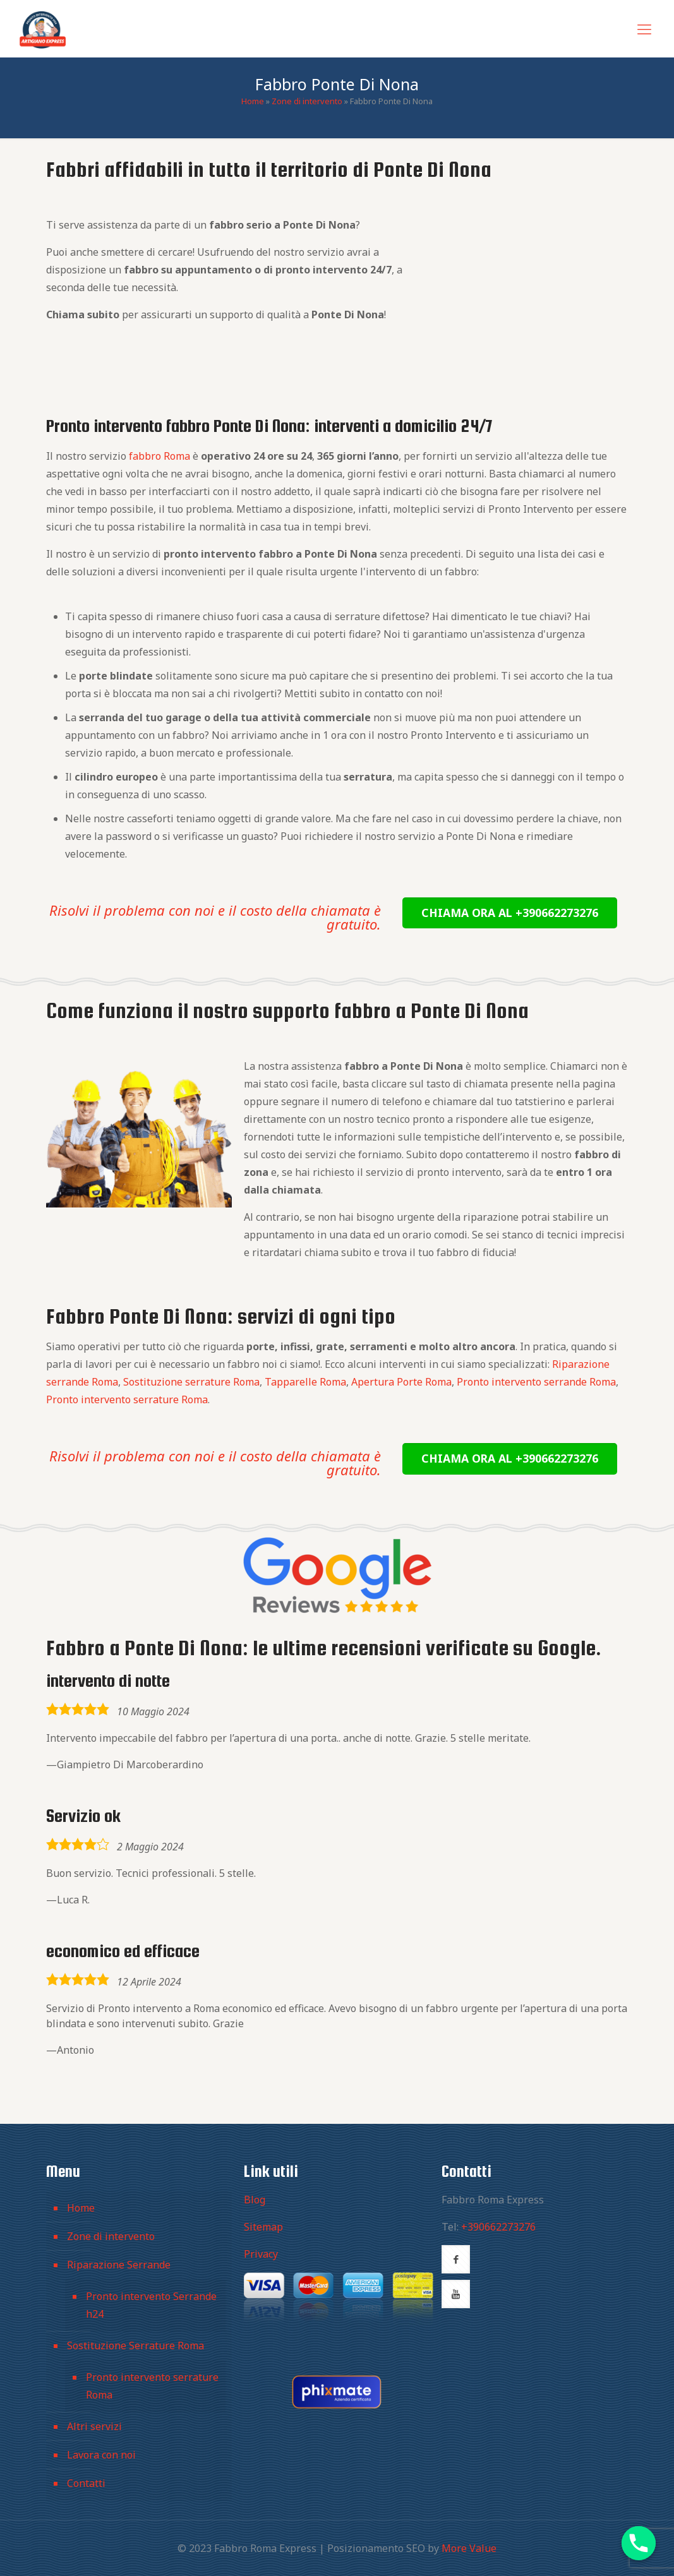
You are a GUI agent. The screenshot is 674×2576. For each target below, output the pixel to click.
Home (252, 101)
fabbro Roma (159, 456)
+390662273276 (498, 2227)
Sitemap (263, 2227)
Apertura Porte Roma (401, 1382)
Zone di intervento (307, 101)
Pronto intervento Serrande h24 (151, 2305)
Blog (254, 2200)
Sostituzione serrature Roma (191, 1382)
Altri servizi (94, 2426)
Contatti (86, 2483)
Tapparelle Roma (305, 1382)
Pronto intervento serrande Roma (536, 1382)
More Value (469, 2548)
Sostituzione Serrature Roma (135, 2345)
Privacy (261, 2254)
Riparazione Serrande (119, 2265)
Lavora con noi (101, 2455)
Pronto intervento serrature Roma (127, 1399)
